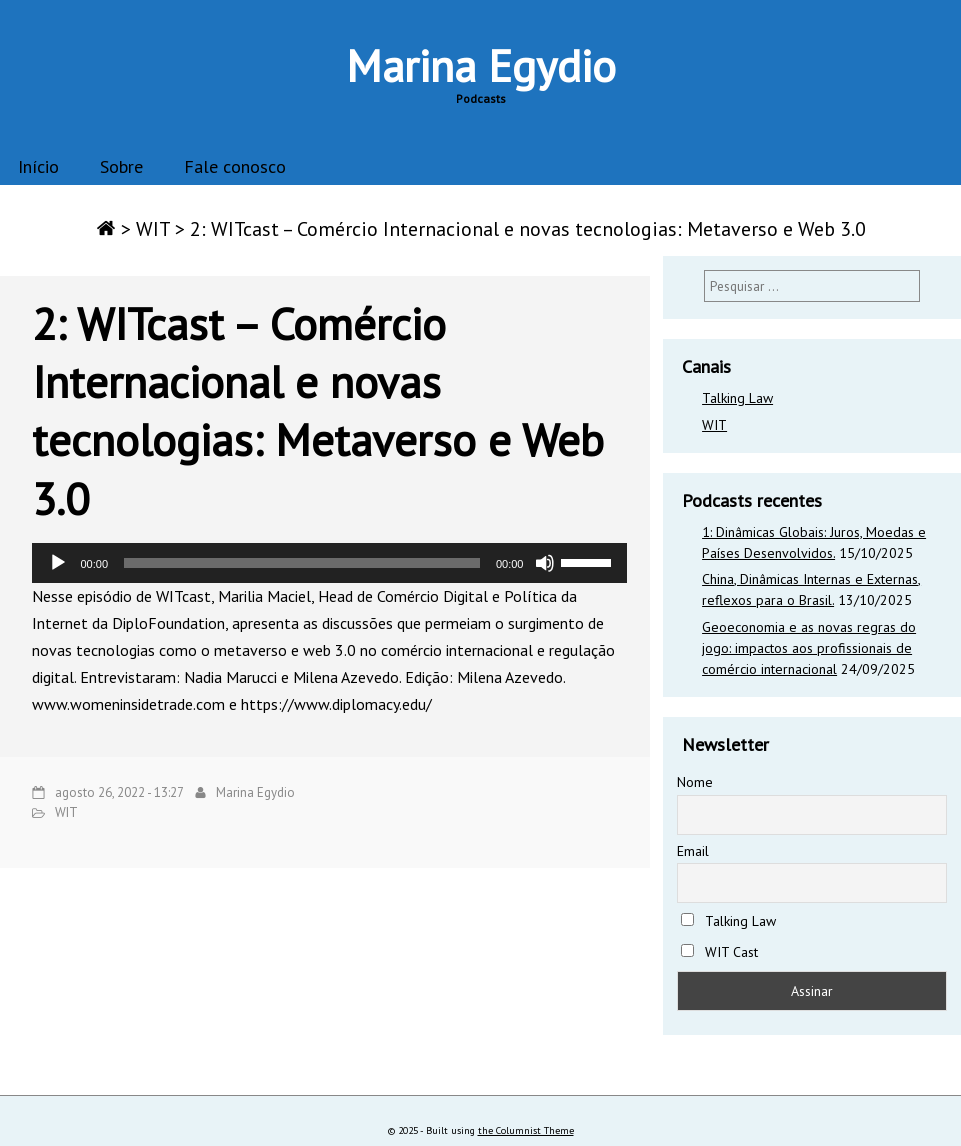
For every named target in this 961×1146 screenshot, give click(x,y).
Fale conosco (235, 166)
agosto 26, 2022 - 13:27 (119, 792)
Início (38, 166)
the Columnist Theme (526, 1130)
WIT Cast (719, 952)
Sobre (121, 166)
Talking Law (737, 398)
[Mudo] (545, 563)
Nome (695, 782)
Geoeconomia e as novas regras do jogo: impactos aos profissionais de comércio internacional (809, 648)
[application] (329, 563)
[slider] (302, 563)
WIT (153, 229)
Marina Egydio (481, 65)
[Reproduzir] (58, 563)
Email (693, 851)
